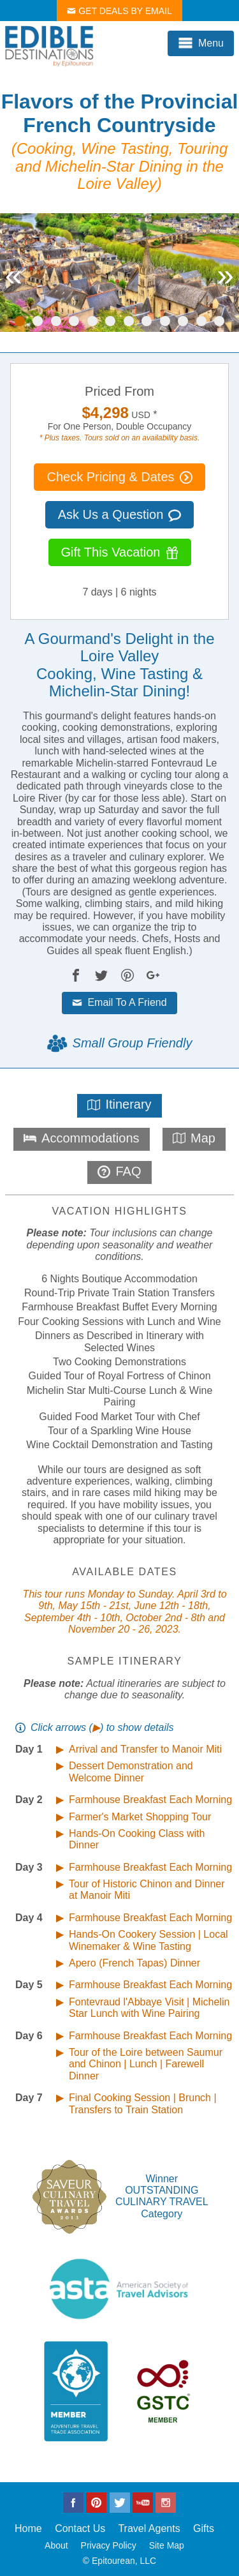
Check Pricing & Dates (119, 477)
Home (28, 2528)
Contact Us (80, 2528)
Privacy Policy (108, 2545)
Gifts (203, 2528)
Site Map (166, 2545)
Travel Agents (149, 2528)
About (56, 2545)
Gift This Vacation (119, 552)
